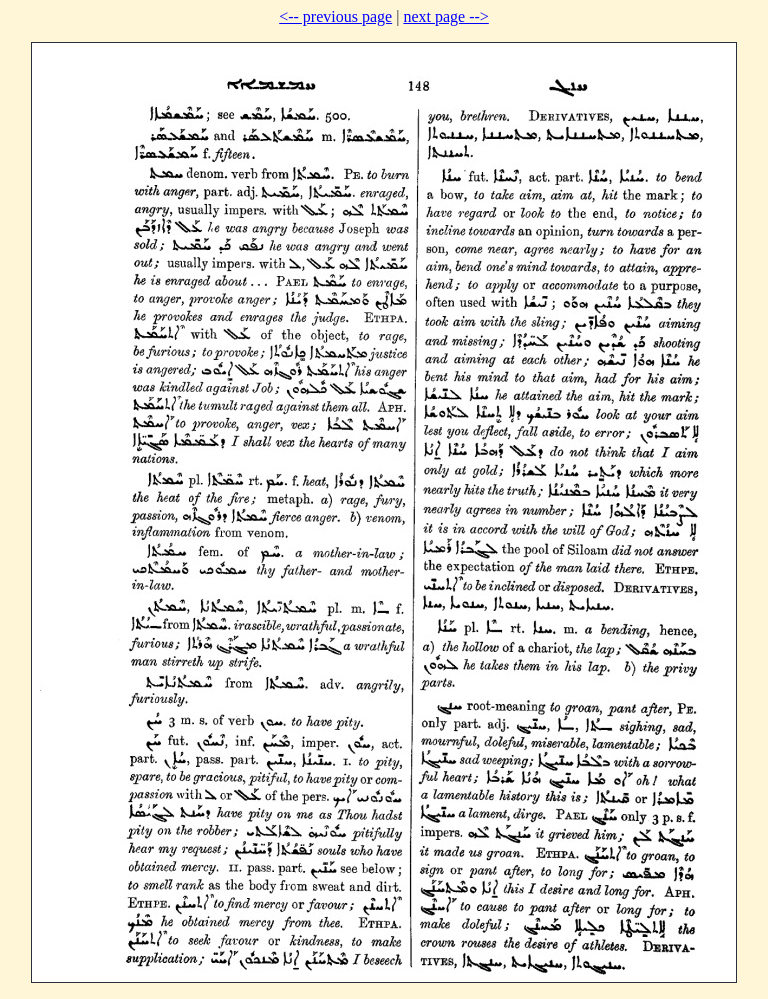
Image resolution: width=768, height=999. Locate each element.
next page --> (445, 16)
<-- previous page (335, 16)
